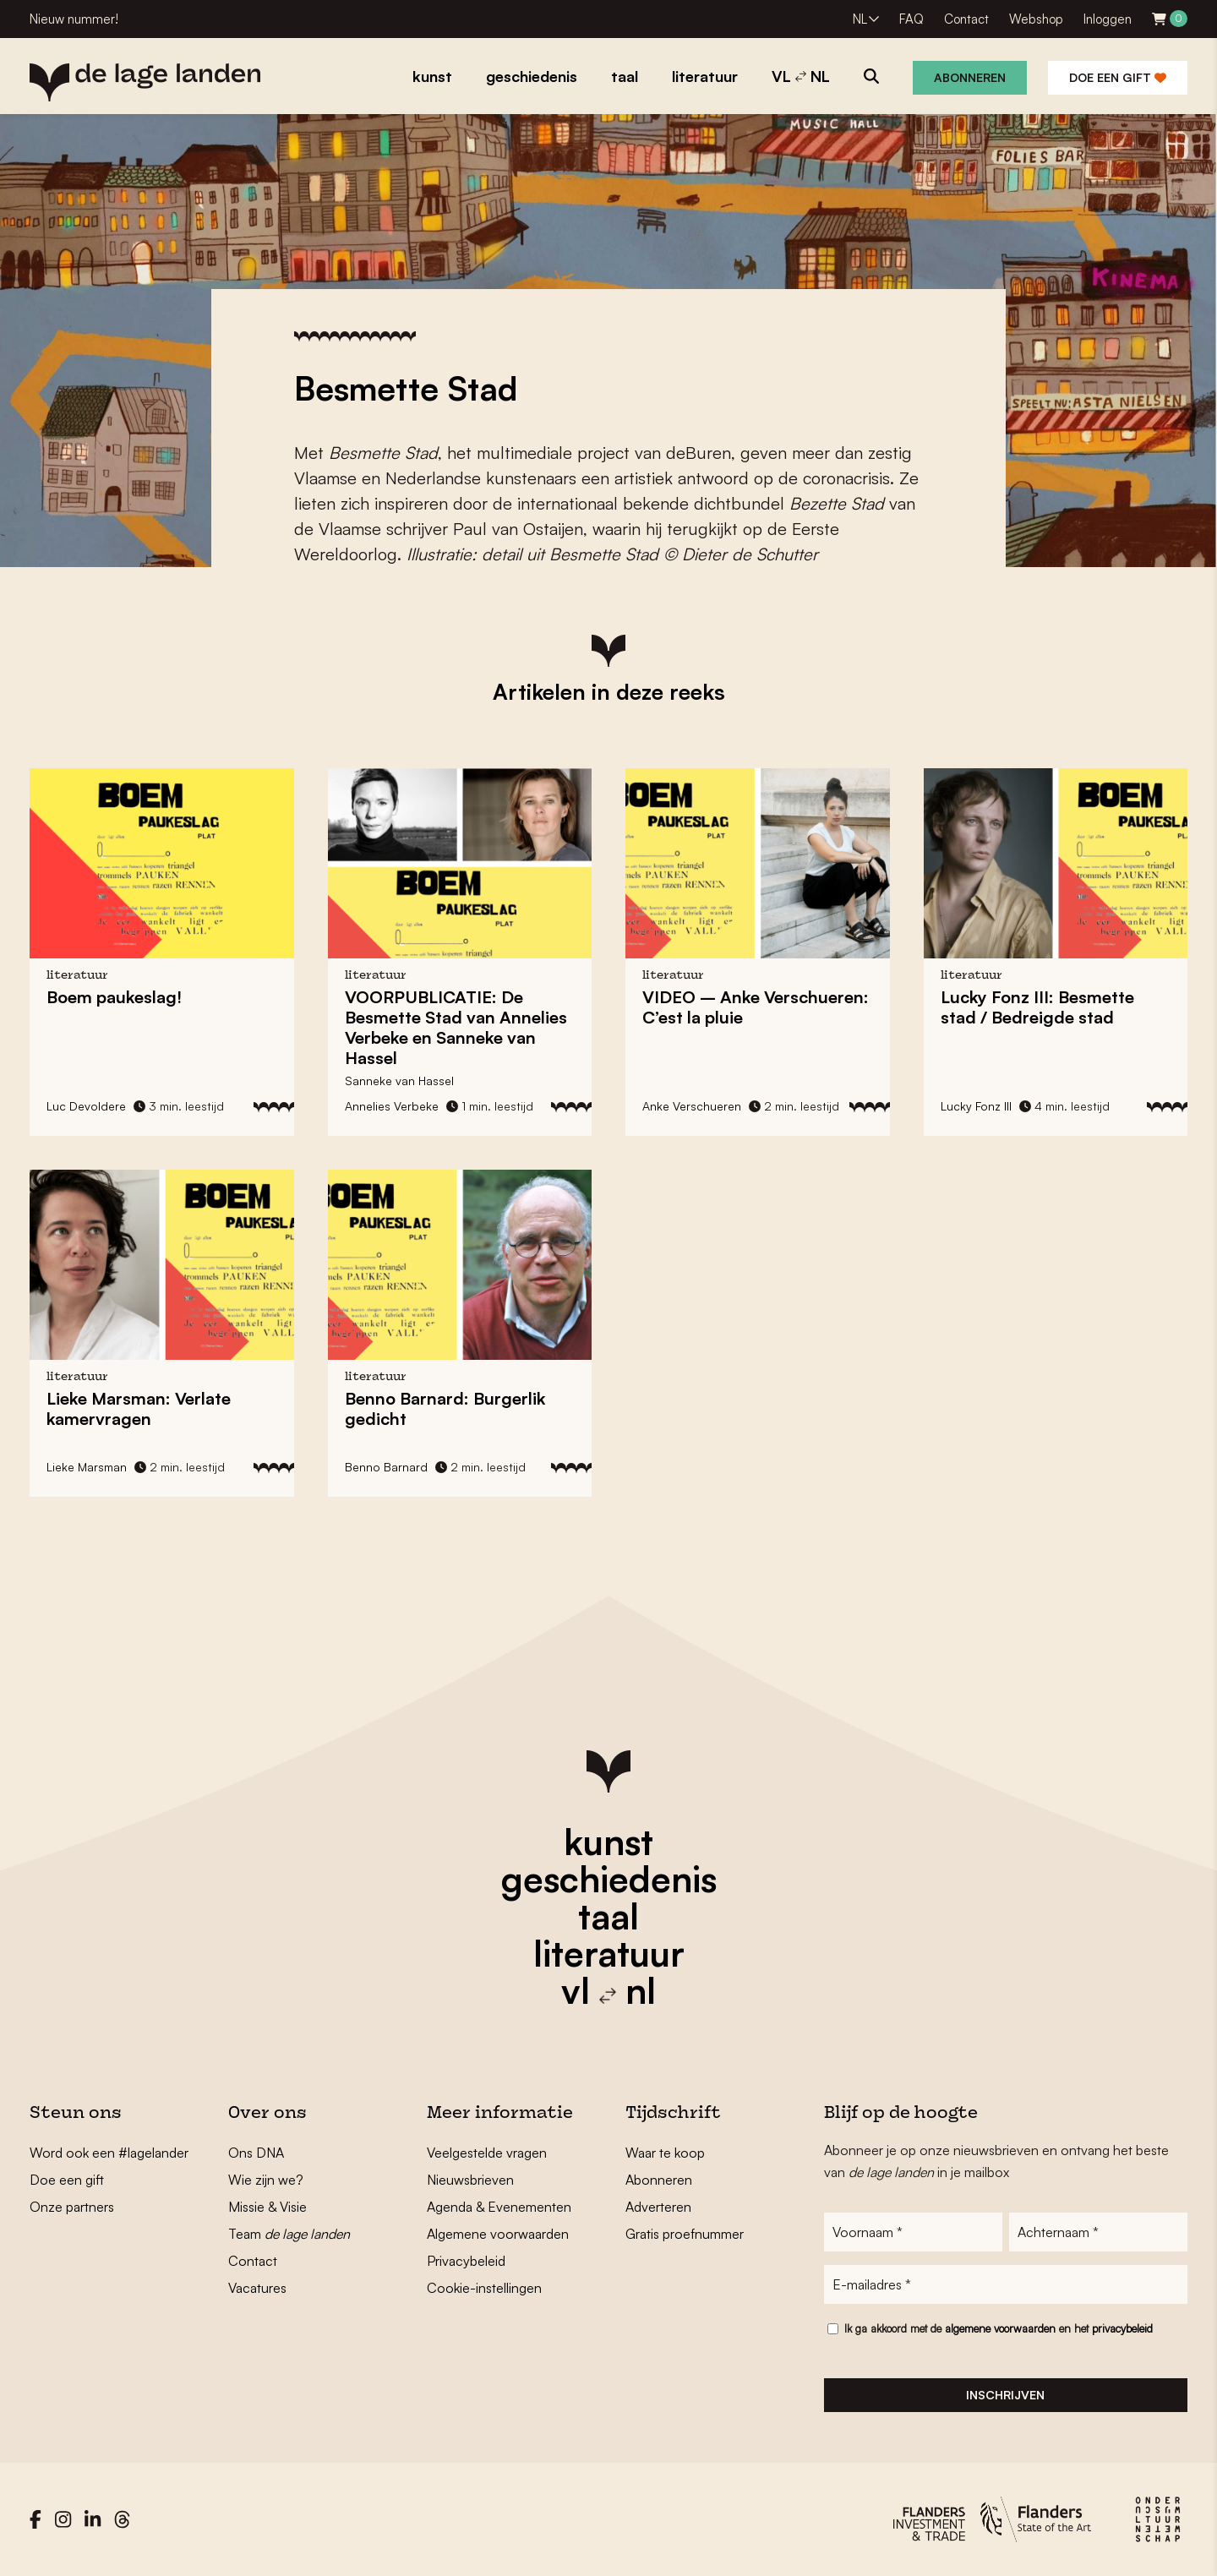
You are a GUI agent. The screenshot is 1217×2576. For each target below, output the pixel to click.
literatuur (609, 1953)
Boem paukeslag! (114, 996)
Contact (966, 19)
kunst (608, 1842)
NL (860, 19)
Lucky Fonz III (976, 1106)
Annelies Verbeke (392, 1106)
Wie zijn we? (265, 2179)
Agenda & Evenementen (499, 2206)
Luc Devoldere (86, 1106)
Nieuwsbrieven (470, 2179)
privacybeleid (1122, 2328)
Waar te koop (665, 2152)
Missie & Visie (267, 2206)
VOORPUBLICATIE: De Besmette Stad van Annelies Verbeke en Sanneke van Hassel (456, 1027)
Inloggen (1107, 19)
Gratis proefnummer (684, 2233)
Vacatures (257, 2287)
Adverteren (658, 2206)
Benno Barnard (386, 1467)
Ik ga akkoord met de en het (998, 2328)
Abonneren (970, 77)
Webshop (1036, 19)
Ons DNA (256, 2152)
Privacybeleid (466, 2260)
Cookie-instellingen (484, 2287)
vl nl (608, 1990)
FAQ (911, 19)
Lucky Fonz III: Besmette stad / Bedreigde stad (1037, 1007)
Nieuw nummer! (74, 19)
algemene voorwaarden (1000, 2328)
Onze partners (72, 2206)
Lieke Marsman (86, 1467)
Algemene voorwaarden (498, 2233)
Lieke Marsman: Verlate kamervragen (138, 1408)
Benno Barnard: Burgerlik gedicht (445, 1408)
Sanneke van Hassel (399, 1080)
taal (608, 1916)
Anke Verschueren (691, 1106)
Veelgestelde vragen (487, 2152)
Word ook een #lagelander (109, 2152)
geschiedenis (609, 1879)
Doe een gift (1117, 77)
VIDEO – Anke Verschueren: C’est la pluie (755, 1007)
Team (289, 2233)
